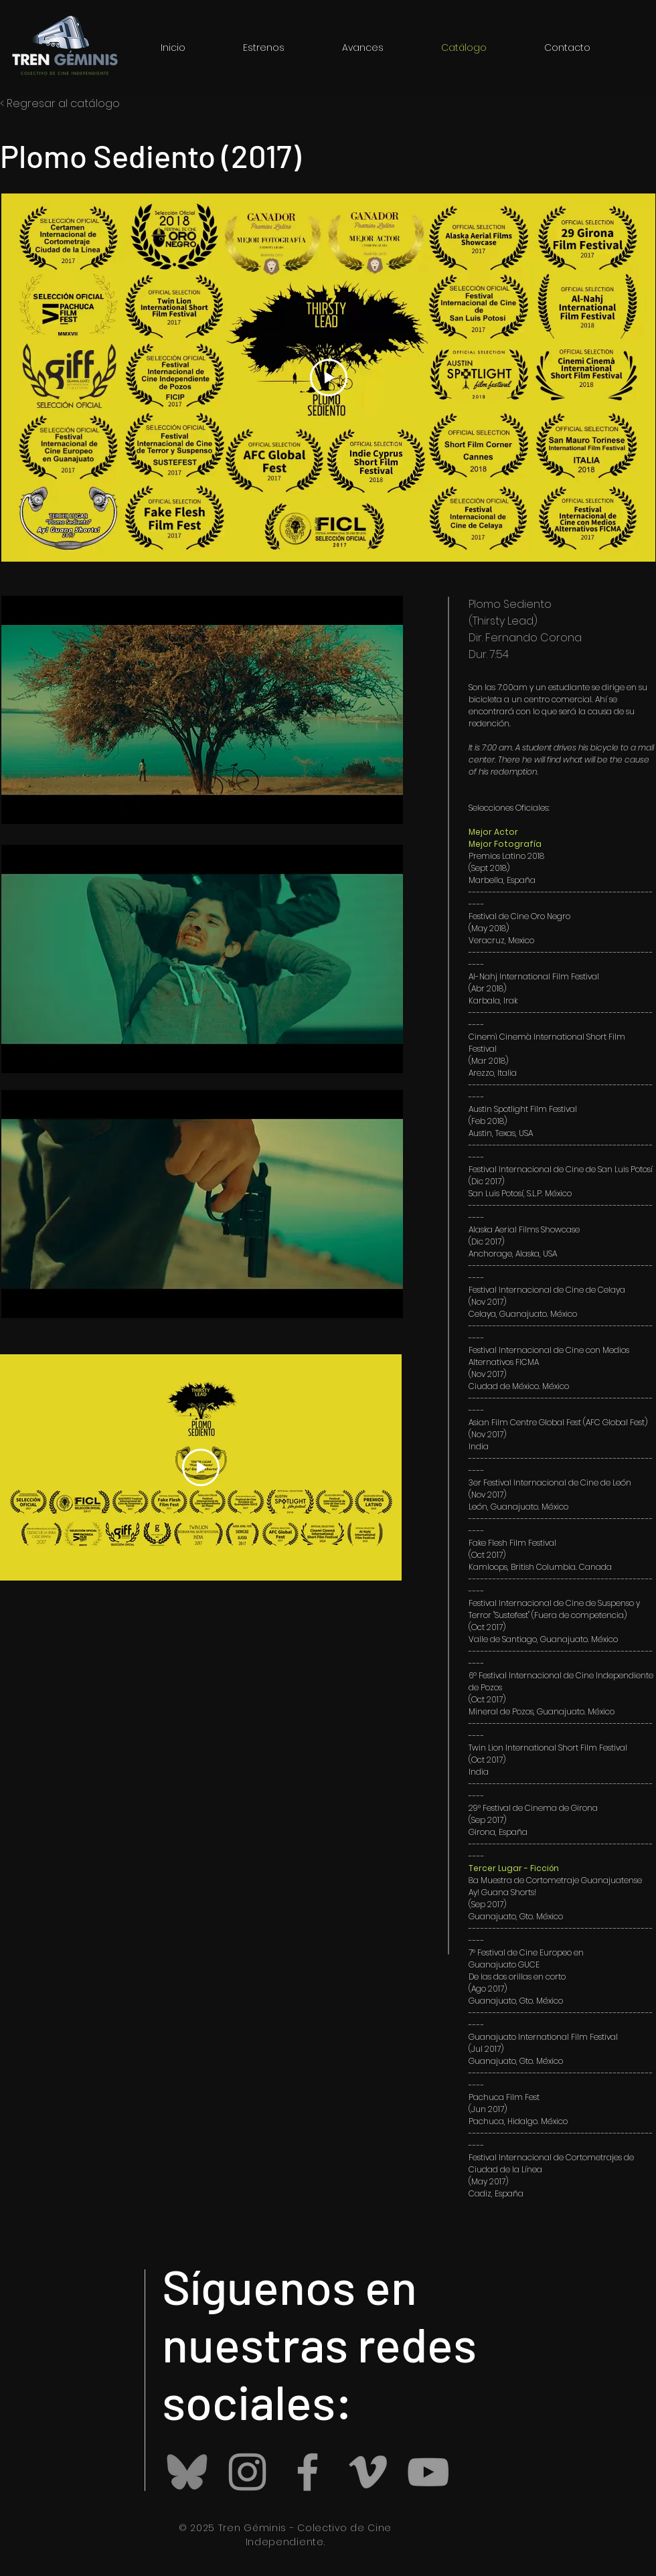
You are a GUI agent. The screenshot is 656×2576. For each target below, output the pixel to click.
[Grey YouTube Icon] (428, 2472)
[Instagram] (247, 2472)
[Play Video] (328, 377)
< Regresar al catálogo (60, 103)
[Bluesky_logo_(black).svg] (187, 2472)
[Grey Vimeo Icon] (368, 2472)
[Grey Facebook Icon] (307, 2472)
